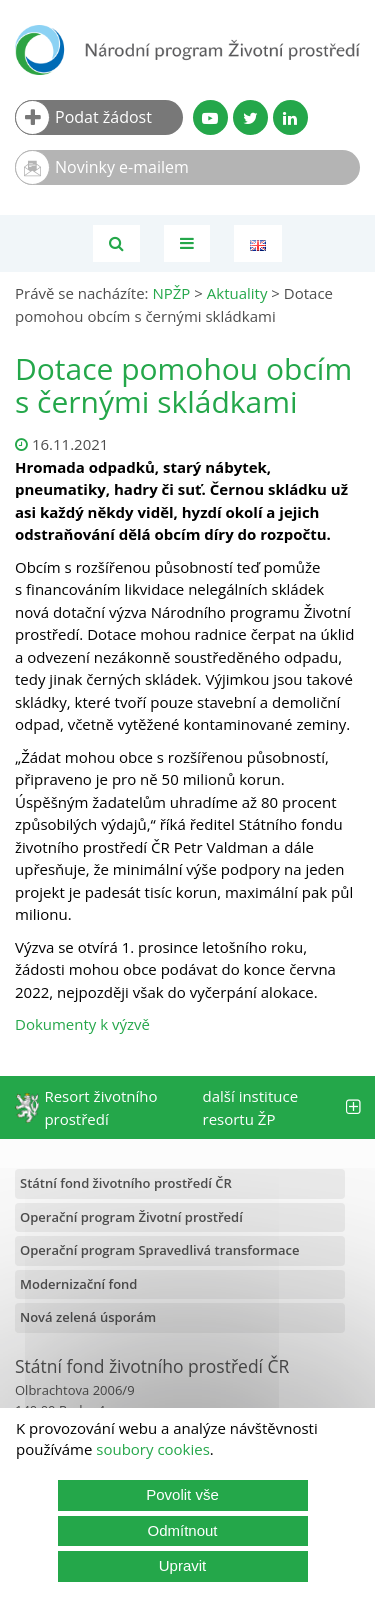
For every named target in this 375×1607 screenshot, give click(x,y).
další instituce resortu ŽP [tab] (282, 1107)
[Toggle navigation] (187, 243)
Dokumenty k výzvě (82, 1024)
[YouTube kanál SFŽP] (210, 117)
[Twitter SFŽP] (250, 117)
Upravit (183, 1565)
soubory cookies (153, 1449)
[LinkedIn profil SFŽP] (290, 117)
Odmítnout (182, 1530)
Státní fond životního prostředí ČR (126, 1183)
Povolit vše (182, 1494)
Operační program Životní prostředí (131, 1217)
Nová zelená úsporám (88, 1317)
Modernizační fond (78, 1284)
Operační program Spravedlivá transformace (160, 1250)
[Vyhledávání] (116, 243)
